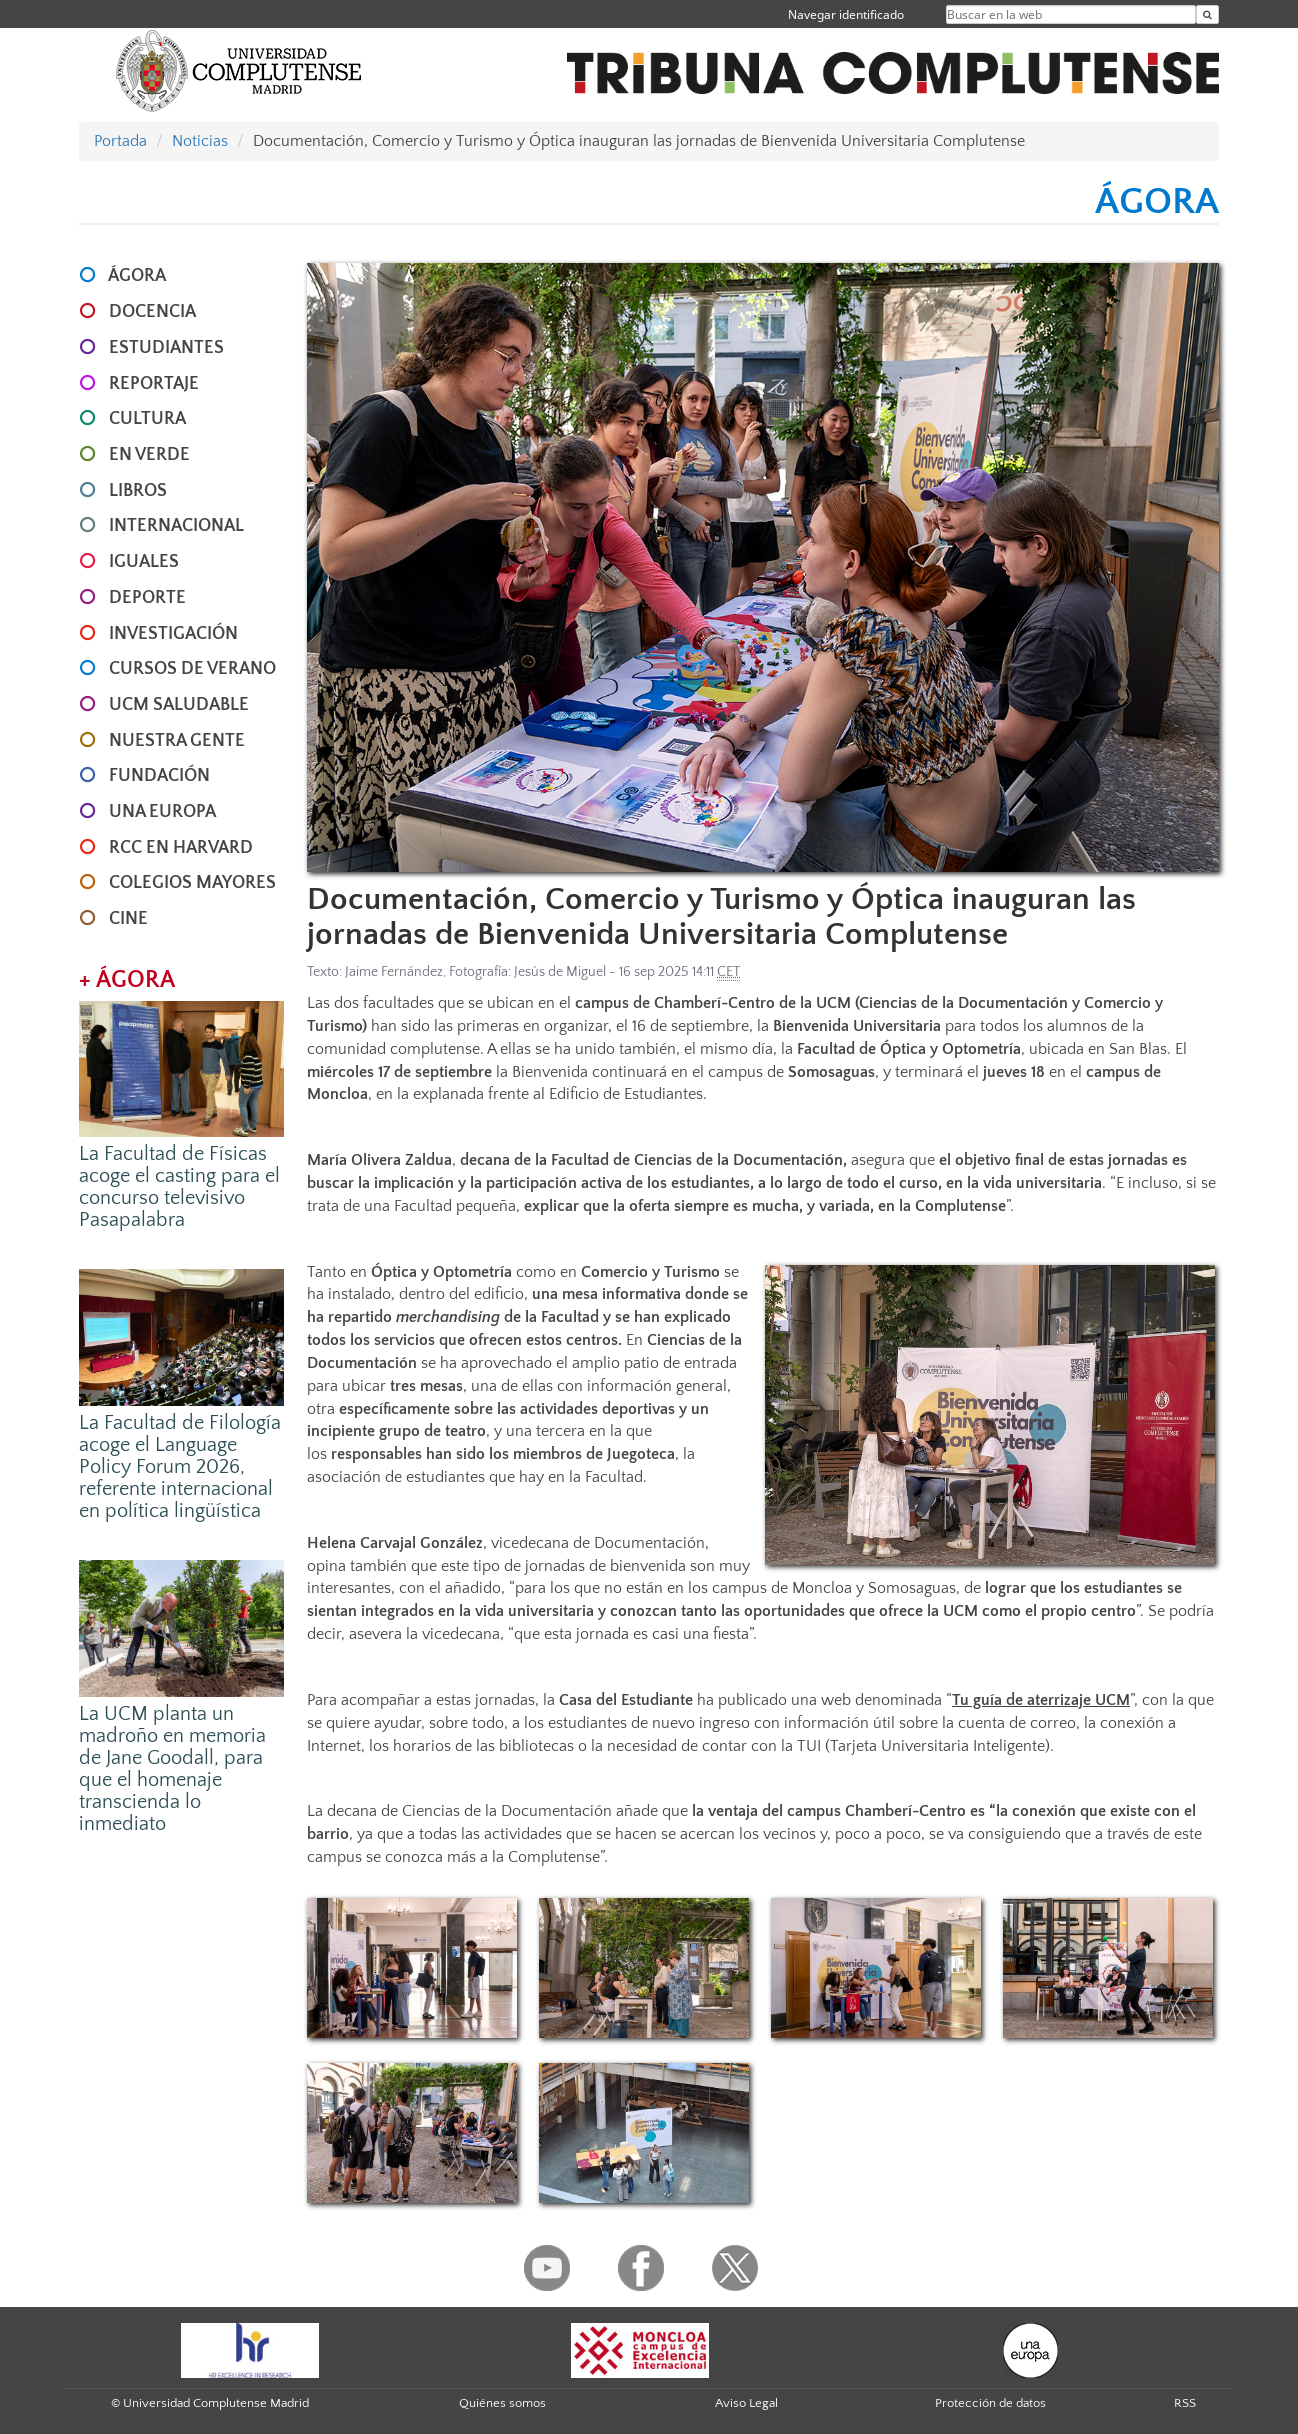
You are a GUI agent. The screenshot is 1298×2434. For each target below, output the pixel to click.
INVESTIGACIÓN (173, 634)
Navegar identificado (846, 14)
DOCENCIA (152, 312)
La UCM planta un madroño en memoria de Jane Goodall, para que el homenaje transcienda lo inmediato (172, 1769)
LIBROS (138, 491)
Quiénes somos (502, 2403)
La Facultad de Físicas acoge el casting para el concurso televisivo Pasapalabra (179, 1187)
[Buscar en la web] (1207, 14)
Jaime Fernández (394, 972)
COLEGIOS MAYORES (192, 883)
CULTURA (147, 419)
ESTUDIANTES (166, 348)
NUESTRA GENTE (177, 741)
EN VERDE (149, 455)
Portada (120, 141)
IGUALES (144, 562)
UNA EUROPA (162, 812)
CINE (128, 919)
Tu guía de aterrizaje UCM (1041, 1700)
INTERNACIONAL (176, 526)
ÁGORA (137, 276)
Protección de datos (990, 2403)
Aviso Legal (746, 2403)
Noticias (200, 141)
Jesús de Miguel (560, 972)
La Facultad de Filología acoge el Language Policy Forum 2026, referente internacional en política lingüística (180, 1467)
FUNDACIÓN (159, 776)
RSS (1185, 2403)
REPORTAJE (154, 384)
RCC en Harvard (181, 848)
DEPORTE (147, 598)
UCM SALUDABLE (179, 705)
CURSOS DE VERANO (192, 669)
